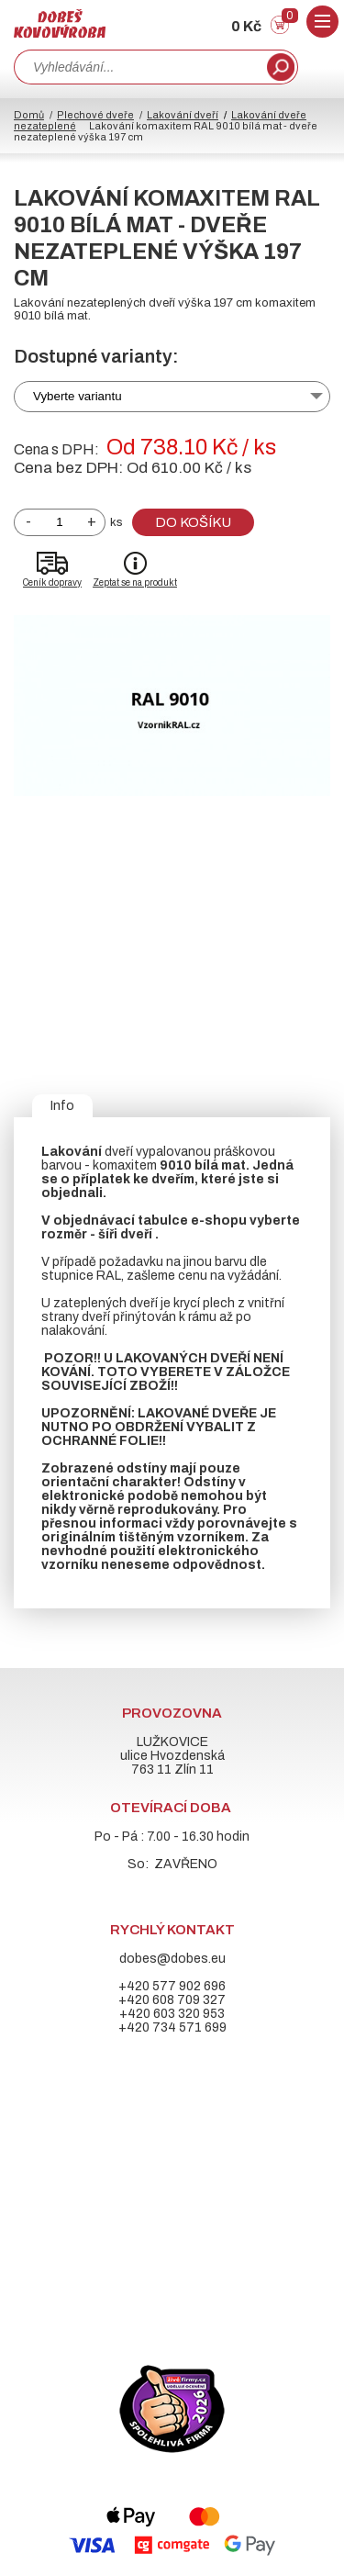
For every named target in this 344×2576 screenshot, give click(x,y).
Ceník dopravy (52, 582)
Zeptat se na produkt (135, 582)
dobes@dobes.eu (172, 1959)
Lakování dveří (182, 114)
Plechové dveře (95, 114)
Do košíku (193, 522)
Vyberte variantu (77, 396)
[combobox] (138, 67)
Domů (29, 114)
